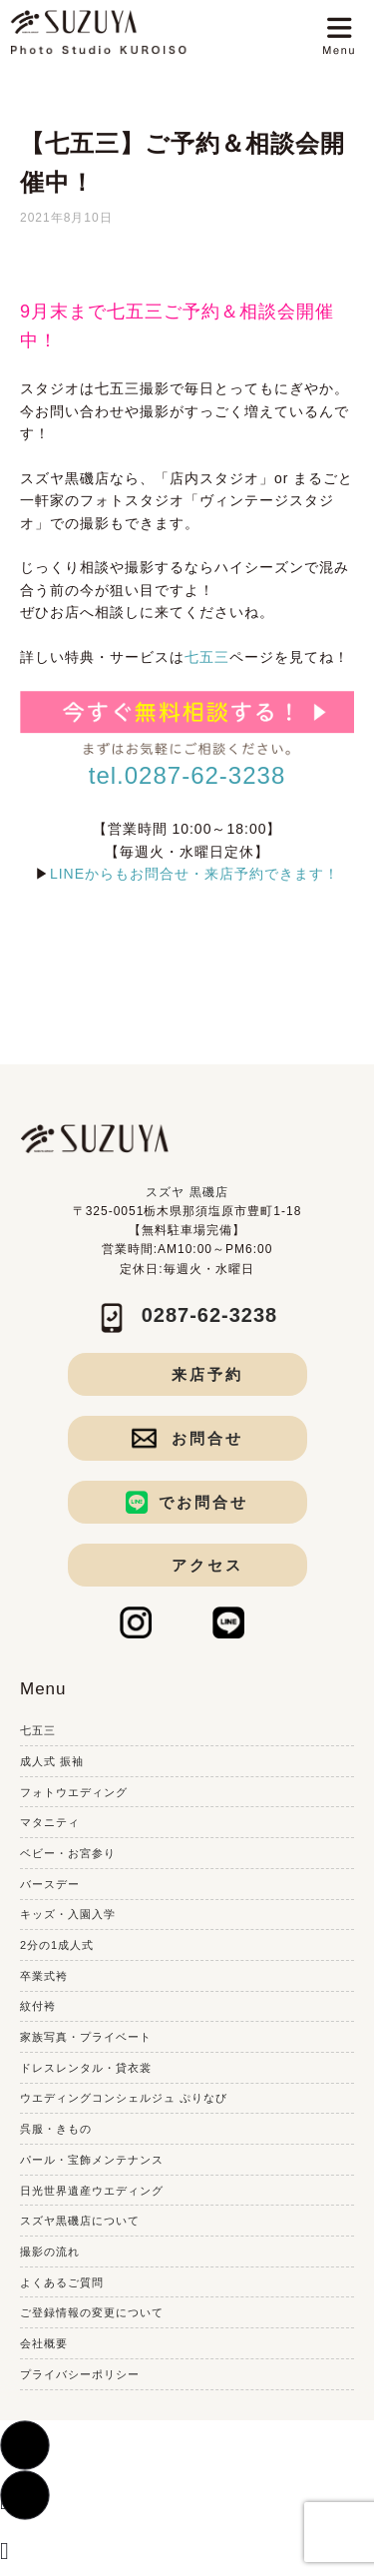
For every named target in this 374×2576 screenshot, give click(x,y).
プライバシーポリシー (80, 2374)
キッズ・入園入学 (68, 1914)
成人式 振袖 (52, 1761)
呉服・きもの (56, 2129)
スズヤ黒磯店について (80, 2221)
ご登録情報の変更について (92, 2312)
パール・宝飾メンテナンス (92, 2160)
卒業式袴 (44, 1976)
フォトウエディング (74, 1792)
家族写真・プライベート (86, 2037)
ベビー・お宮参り (68, 1853)
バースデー (50, 1884)
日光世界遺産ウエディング (92, 2191)
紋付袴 (38, 2006)
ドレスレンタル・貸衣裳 (86, 2068)
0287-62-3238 (210, 1315)
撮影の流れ (50, 2251)
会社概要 (44, 2343)
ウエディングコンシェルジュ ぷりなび (123, 2098)
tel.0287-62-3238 (187, 775)
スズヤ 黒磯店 (186, 1192)
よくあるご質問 (62, 2282)
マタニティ (50, 1822)
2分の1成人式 (57, 1945)
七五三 (207, 657)
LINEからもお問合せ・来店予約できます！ (194, 874)
